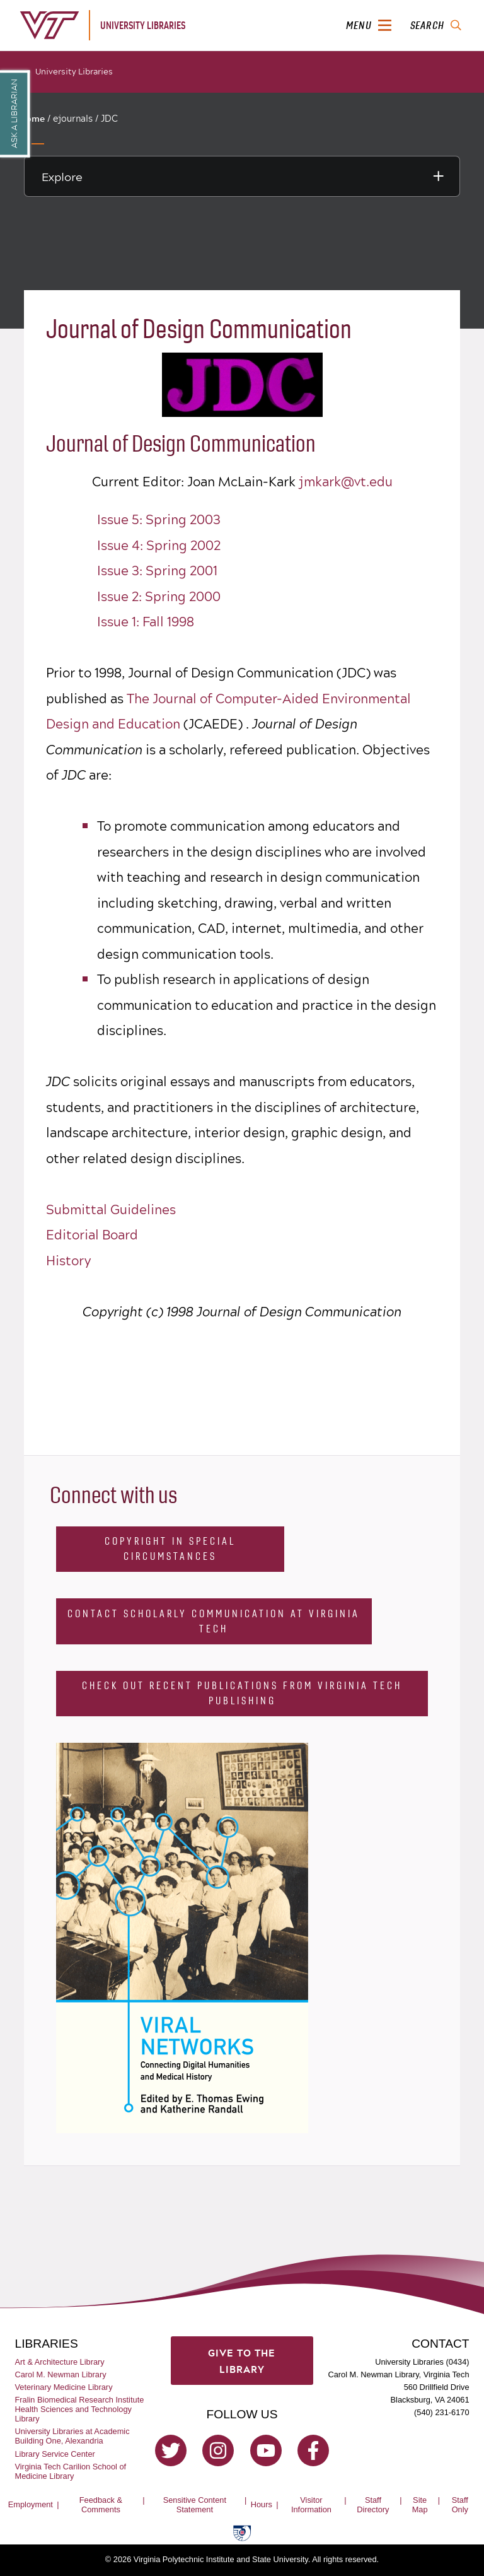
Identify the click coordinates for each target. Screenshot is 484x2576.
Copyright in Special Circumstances (170, 1548)
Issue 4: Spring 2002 (159, 545)
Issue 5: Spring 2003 (159, 519)
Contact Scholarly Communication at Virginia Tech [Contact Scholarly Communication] (213, 1621)
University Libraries (74, 71)
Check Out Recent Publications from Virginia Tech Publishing (242, 1693)
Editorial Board (92, 1234)
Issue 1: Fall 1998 (145, 621)
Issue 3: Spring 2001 (157, 570)
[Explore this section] (241, 176)
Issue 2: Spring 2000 (159, 596)
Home (32, 119)
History (68, 1260)
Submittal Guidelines (111, 1209)
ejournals (73, 118)
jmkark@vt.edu (346, 481)
